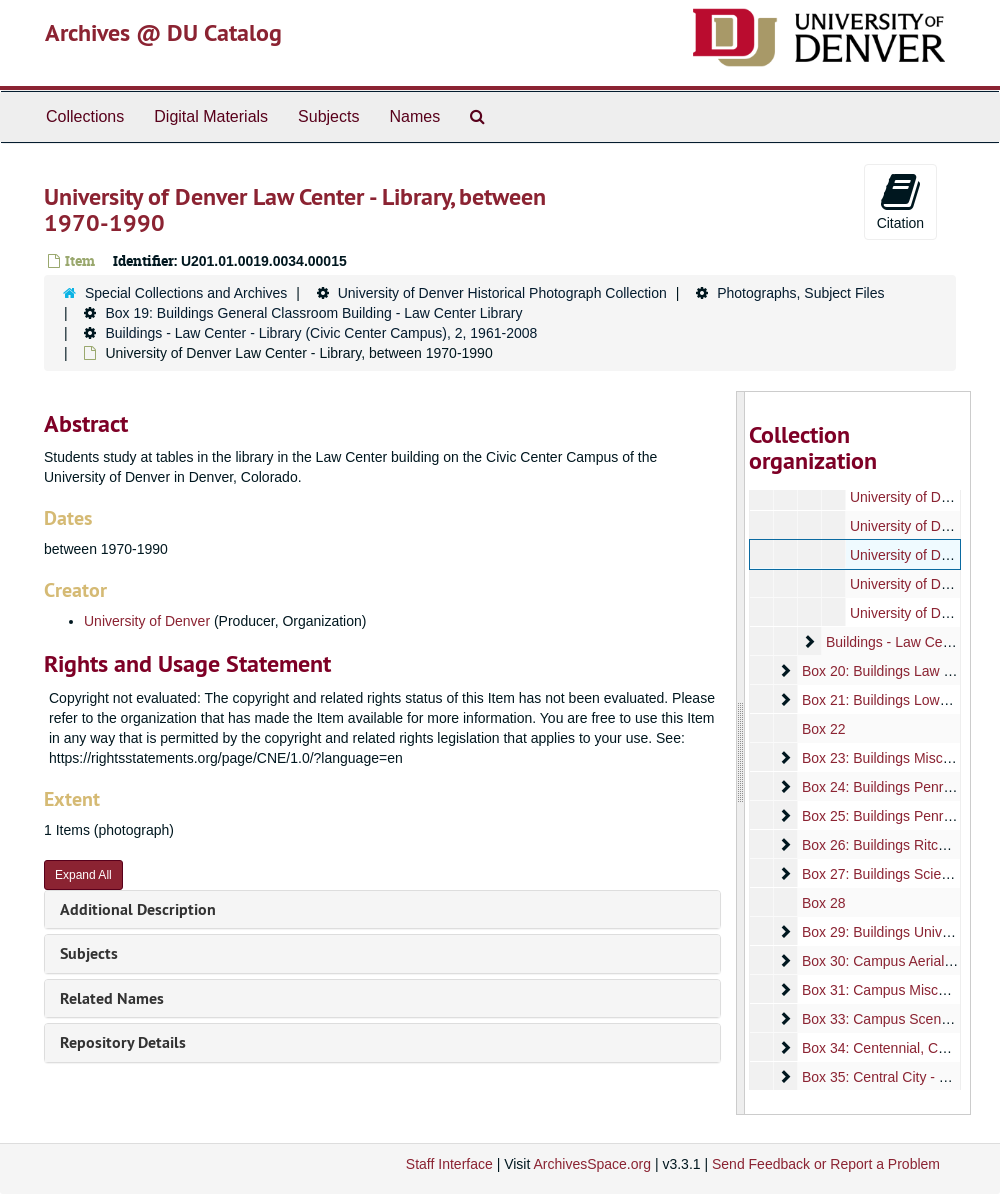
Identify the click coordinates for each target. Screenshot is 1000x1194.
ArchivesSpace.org (592, 1164)
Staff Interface (449, 1164)
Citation (900, 201)
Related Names (112, 998)
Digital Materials (211, 116)
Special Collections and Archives (186, 293)
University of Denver (147, 621)
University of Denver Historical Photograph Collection (502, 293)
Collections (85, 116)
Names (414, 116)
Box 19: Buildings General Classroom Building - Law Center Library (313, 313)
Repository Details (123, 1042)
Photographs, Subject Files (800, 293)
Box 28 (823, 903)
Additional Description (138, 909)
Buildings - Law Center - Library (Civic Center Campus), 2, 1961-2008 (321, 333)
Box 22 (823, 729)
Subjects (328, 116)
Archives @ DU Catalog (163, 32)
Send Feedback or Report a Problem (826, 1164)
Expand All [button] (83, 875)
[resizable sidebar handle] (741, 753)
